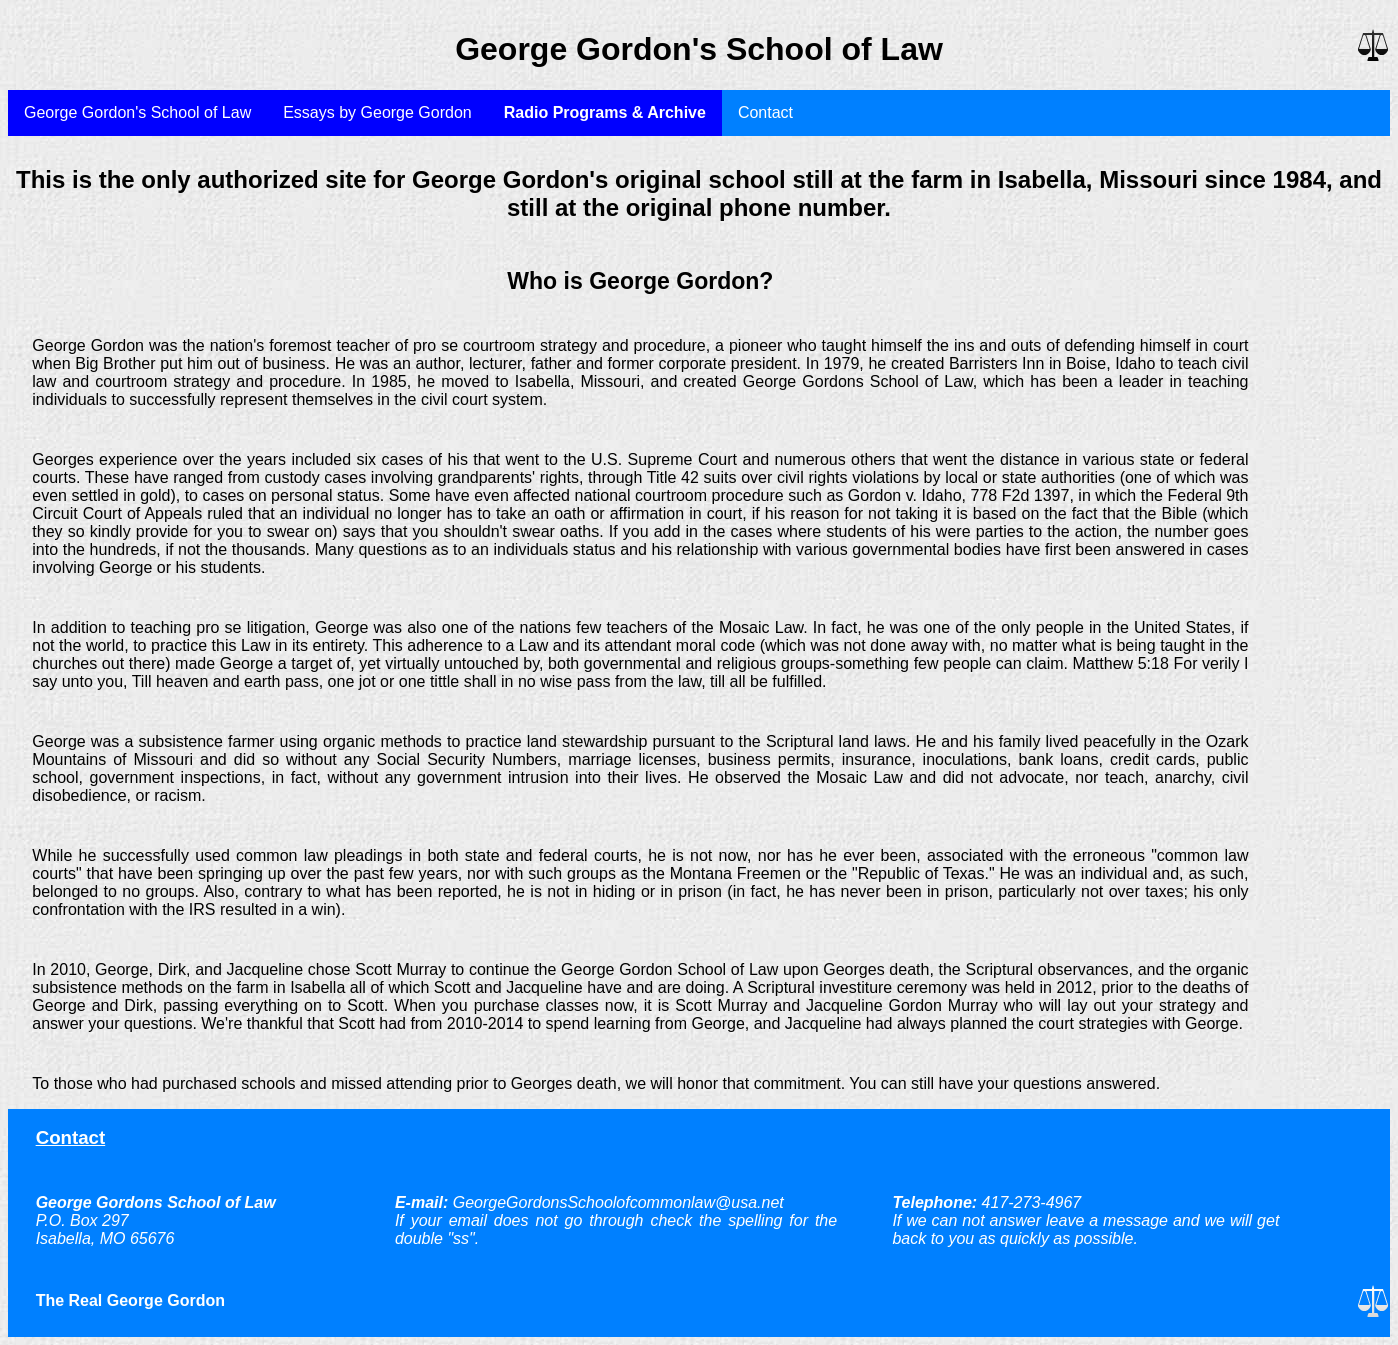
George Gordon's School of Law (137, 112)
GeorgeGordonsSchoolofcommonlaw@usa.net (618, 1202)
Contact (765, 112)
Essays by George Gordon (377, 112)
